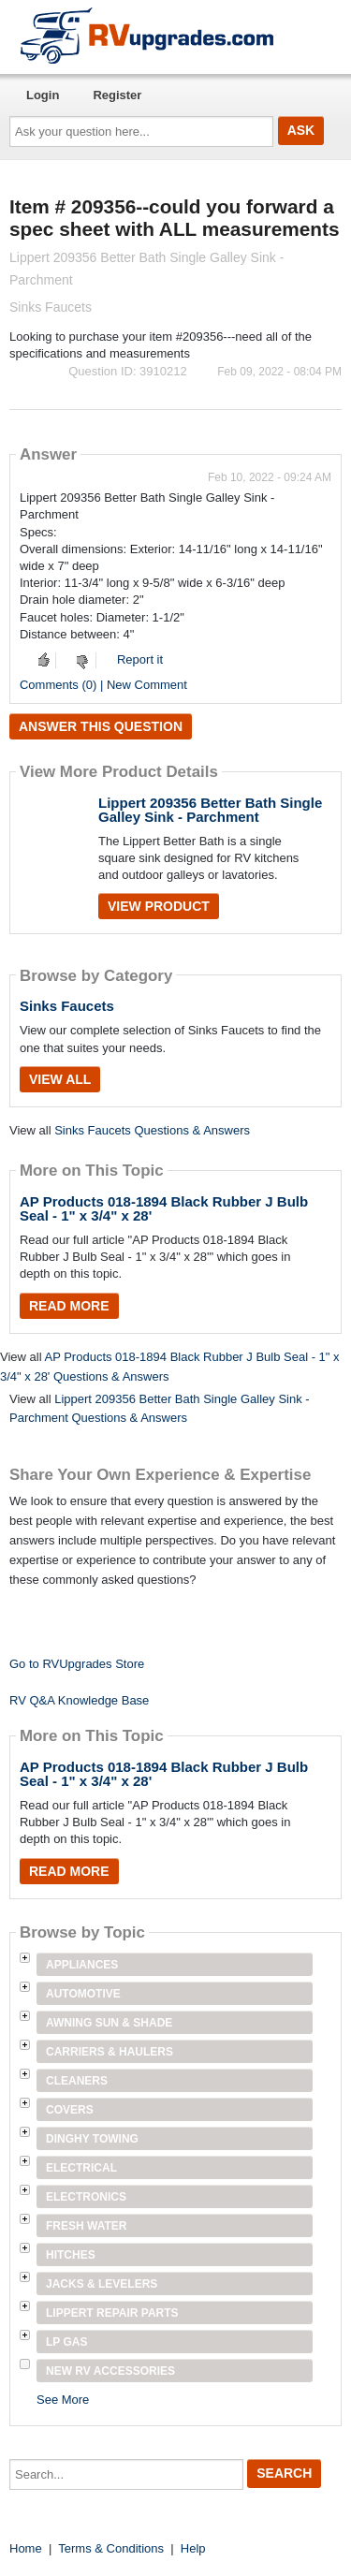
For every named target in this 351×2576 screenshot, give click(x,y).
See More (63, 2400)
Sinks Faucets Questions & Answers (152, 1130)
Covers (70, 2109)
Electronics (86, 2196)
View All (60, 1079)
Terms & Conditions (111, 2548)
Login (42, 95)
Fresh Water (86, 2225)
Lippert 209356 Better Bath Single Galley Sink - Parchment (210, 810)
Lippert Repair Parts (112, 2313)
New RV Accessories (110, 2371)
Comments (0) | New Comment (103, 685)
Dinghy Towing (92, 2138)
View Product (159, 906)
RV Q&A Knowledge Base (79, 1700)
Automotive (83, 1993)
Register (117, 95)
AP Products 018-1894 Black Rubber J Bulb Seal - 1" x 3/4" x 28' (164, 1208)
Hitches (70, 2254)
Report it (140, 659)
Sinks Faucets (67, 1006)
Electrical (81, 2167)
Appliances (82, 1964)
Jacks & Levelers (101, 2284)
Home (25, 2548)
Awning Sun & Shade (109, 2022)
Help (193, 2548)
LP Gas (66, 2342)
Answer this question (101, 726)
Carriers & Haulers (109, 2051)
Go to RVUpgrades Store (76, 1664)
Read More (69, 1305)
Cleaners (77, 2080)
